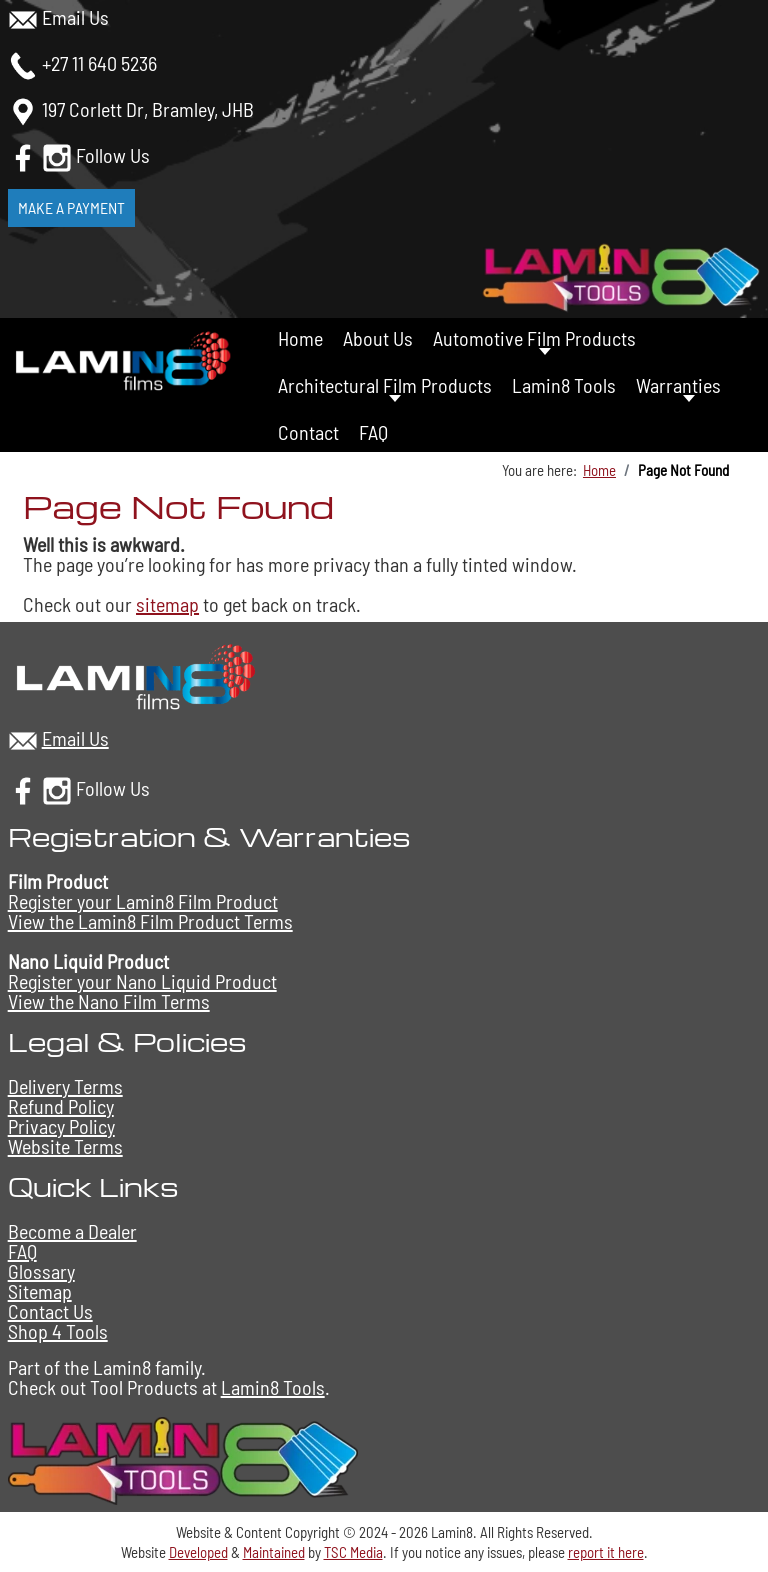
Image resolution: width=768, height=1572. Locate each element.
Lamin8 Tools (564, 385)
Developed (198, 1552)
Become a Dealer (72, 1231)
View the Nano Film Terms (109, 1001)
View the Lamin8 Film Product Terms (150, 921)
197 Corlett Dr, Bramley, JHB (148, 109)
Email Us (75, 17)
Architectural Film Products (385, 385)
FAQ (373, 432)
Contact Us (50, 1311)
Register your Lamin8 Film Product (143, 901)
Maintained (274, 1552)
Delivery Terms (65, 1086)
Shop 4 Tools (58, 1331)
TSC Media (353, 1552)
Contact (308, 432)
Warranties (678, 385)
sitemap (167, 604)
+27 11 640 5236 (99, 63)
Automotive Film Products (534, 338)
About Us (378, 338)
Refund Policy (61, 1106)
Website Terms (65, 1146)
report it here (606, 1552)
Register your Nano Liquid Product (142, 981)
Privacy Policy (61, 1126)
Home (300, 338)
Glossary (41, 1271)
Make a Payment (71, 207)
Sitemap (40, 1291)
